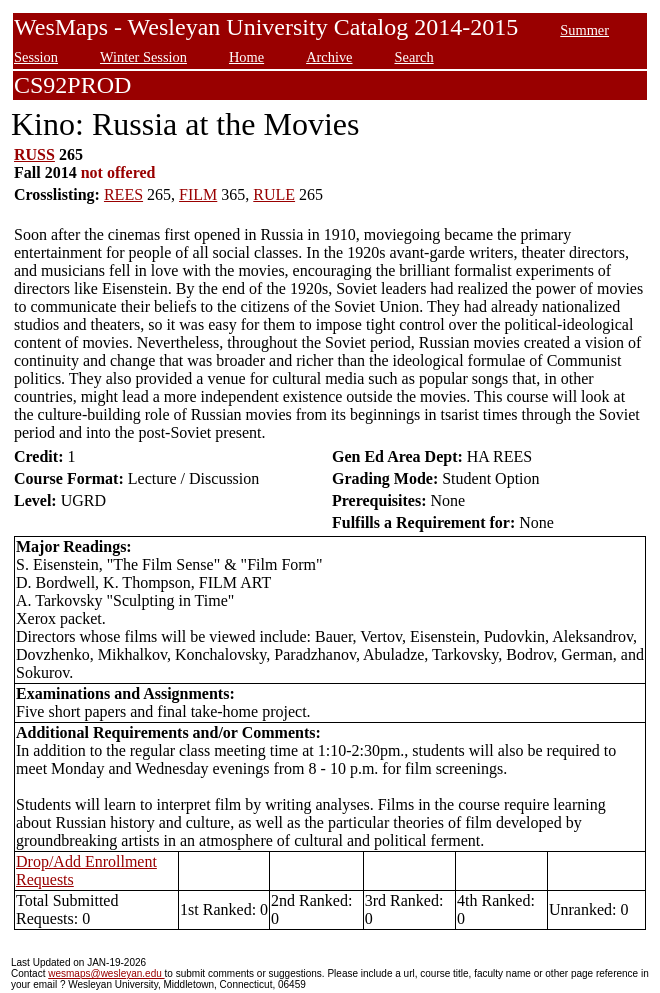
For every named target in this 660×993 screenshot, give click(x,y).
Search (413, 57)
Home (246, 57)
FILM (198, 194)
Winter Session (143, 57)
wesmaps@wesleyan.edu (106, 973)
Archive (329, 57)
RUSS (34, 154)
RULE (274, 194)
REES (123, 194)
